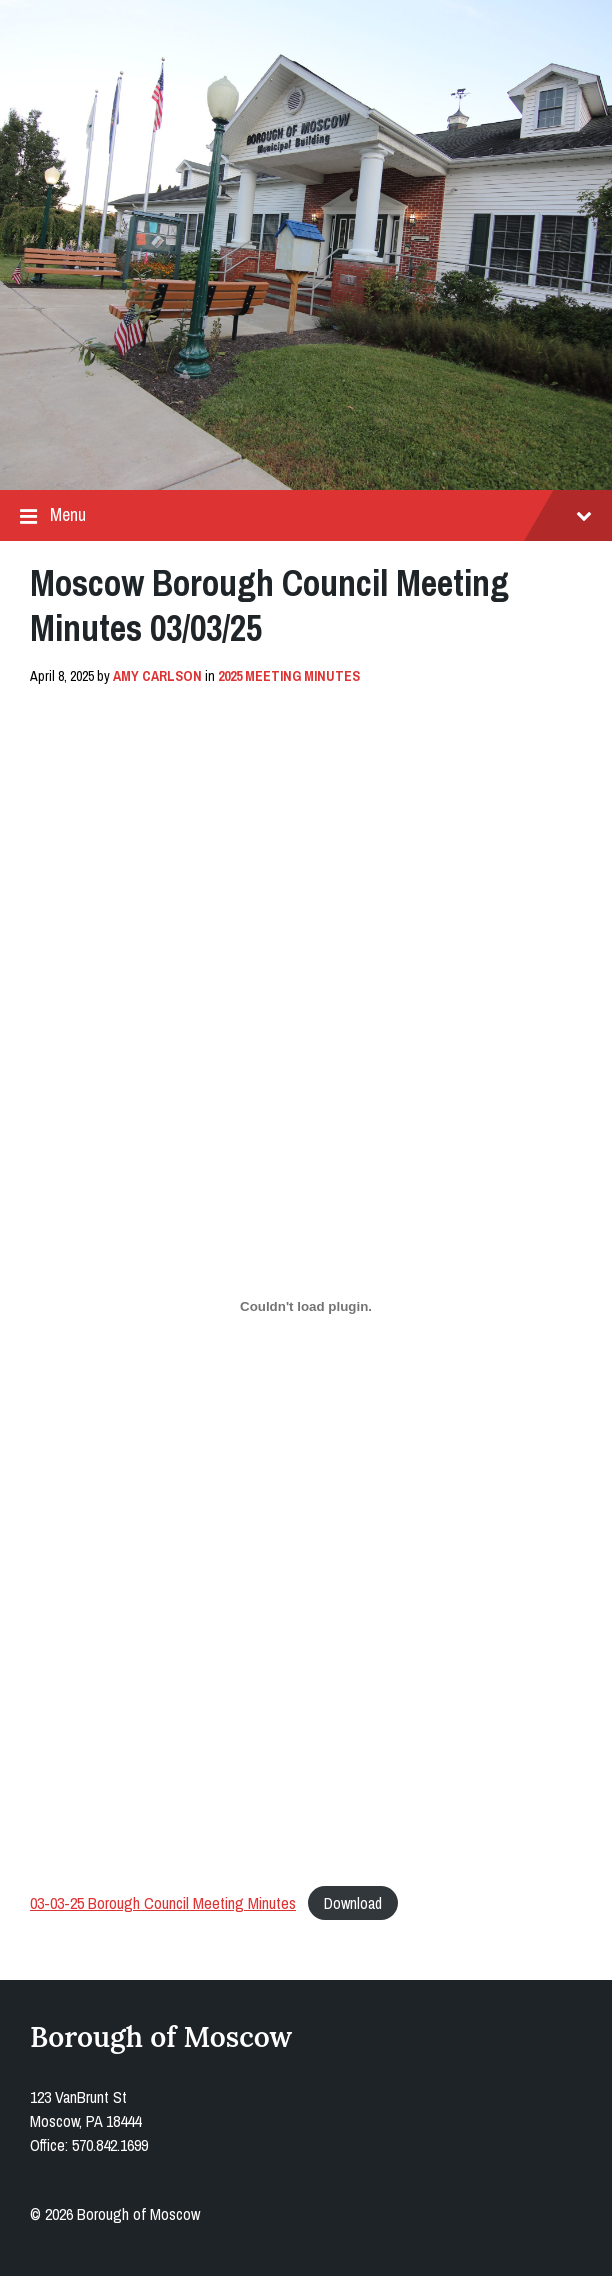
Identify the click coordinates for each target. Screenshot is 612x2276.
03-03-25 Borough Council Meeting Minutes (163, 1903)
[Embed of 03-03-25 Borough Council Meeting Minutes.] (306, 1307)
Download (353, 1903)
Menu (306, 515)
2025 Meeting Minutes (289, 676)
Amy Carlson (157, 676)
